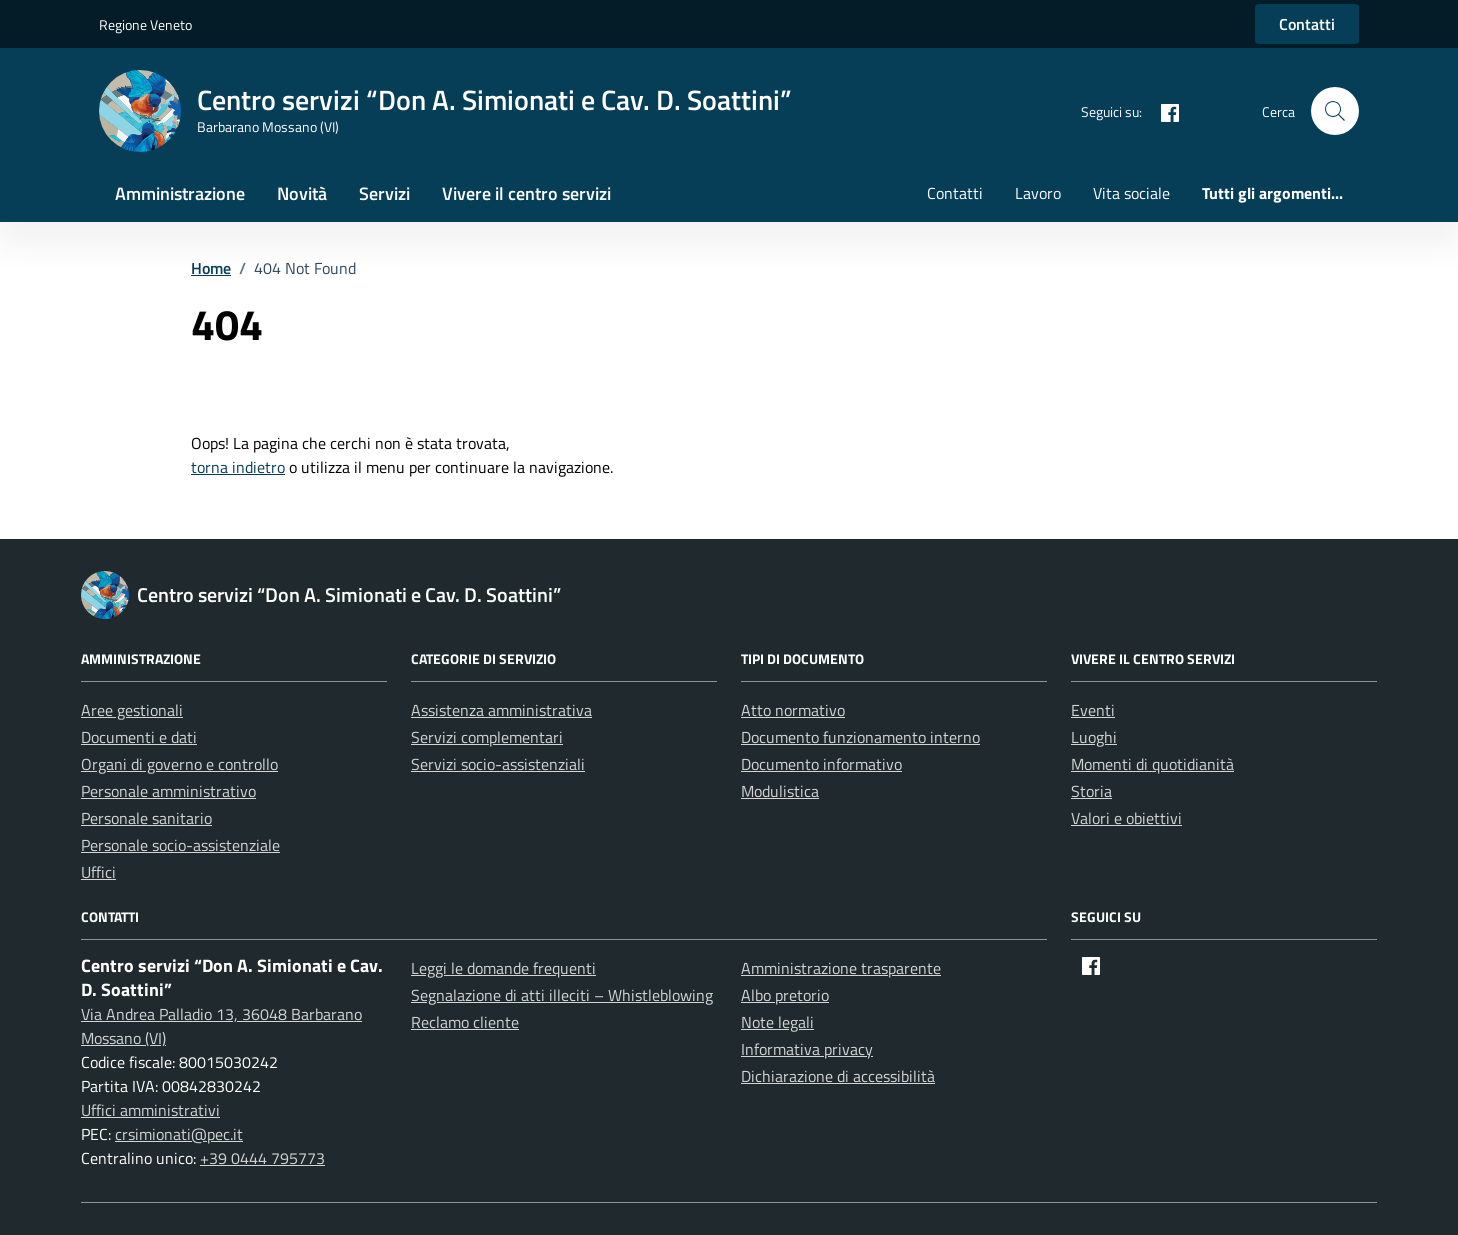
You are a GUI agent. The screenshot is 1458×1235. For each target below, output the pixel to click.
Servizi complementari (487, 737)
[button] (1335, 111)
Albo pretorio (785, 995)
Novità (302, 193)
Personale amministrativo (168, 791)
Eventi (1093, 710)
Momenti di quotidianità (1152, 764)
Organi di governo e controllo (179, 764)
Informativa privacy (807, 1049)
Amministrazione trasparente (841, 968)
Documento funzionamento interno (860, 737)
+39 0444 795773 (262, 1158)
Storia (1091, 791)
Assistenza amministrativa (501, 710)
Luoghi (1094, 737)
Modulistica (780, 791)
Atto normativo (793, 710)
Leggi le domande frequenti (503, 968)
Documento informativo (821, 764)
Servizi (384, 193)
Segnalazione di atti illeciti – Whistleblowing (562, 995)
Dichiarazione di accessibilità (838, 1076)
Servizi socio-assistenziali (498, 764)
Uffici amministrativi (150, 1110)
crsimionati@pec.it (179, 1134)
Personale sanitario (146, 818)
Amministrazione (180, 193)
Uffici (98, 872)
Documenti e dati (139, 737)
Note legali (777, 1022)
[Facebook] (1162, 110)
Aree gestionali (132, 710)
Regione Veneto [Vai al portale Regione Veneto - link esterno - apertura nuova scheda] (145, 24)
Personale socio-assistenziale (180, 845)
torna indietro (238, 467)
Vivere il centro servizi (526, 193)
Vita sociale (1131, 193)
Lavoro (1038, 193)
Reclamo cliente (465, 1022)
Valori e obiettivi (1126, 818)
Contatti (1307, 24)
